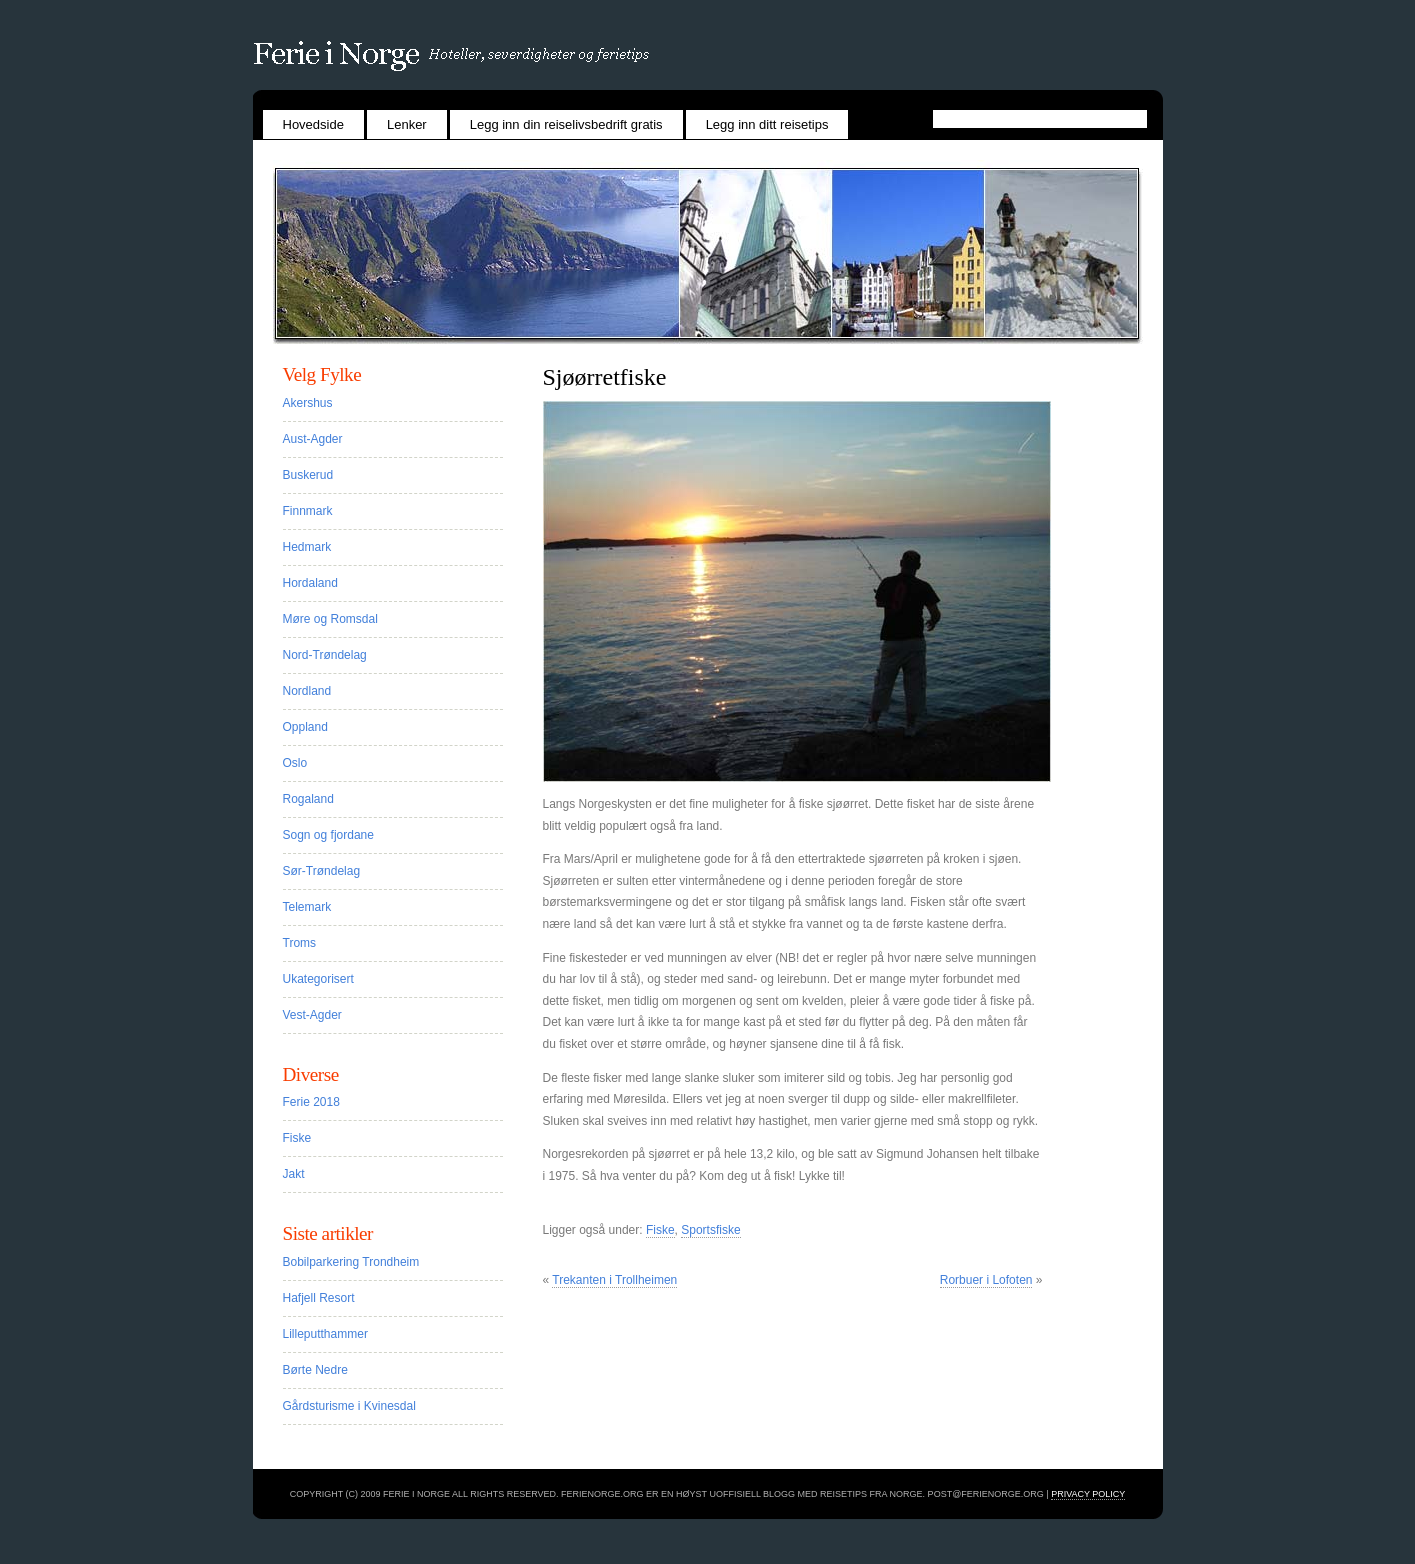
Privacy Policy (1088, 1494)
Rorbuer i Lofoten (986, 1280)
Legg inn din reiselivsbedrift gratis (566, 124)
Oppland (305, 727)
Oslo (295, 763)
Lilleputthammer (325, 1334)
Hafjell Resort (319, 1298)
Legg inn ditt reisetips (767, 124)
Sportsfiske (710, 1230)
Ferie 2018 (311, 1102)
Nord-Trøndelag (325, 655)
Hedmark (307, 547)
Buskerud (308, 475)
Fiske (660, 1230)
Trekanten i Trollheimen (614, 1280)
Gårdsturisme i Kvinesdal (349, 1406)
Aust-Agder (313, 439)
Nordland (307, 691)
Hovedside (313, 124)
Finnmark (308, 511)
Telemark (307, 907)
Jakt (294, 1174)
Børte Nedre (315, 1370)
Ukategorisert (318, 979)
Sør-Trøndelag (322, 871)
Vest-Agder (312, 1015)
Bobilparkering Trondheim (351, 1262)
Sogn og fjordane (328, 835)
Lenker (407, 124)
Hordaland (310, 583)
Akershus (308, 403)
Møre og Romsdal (330, 619)
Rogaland (308, 799)
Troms (300, 943)
